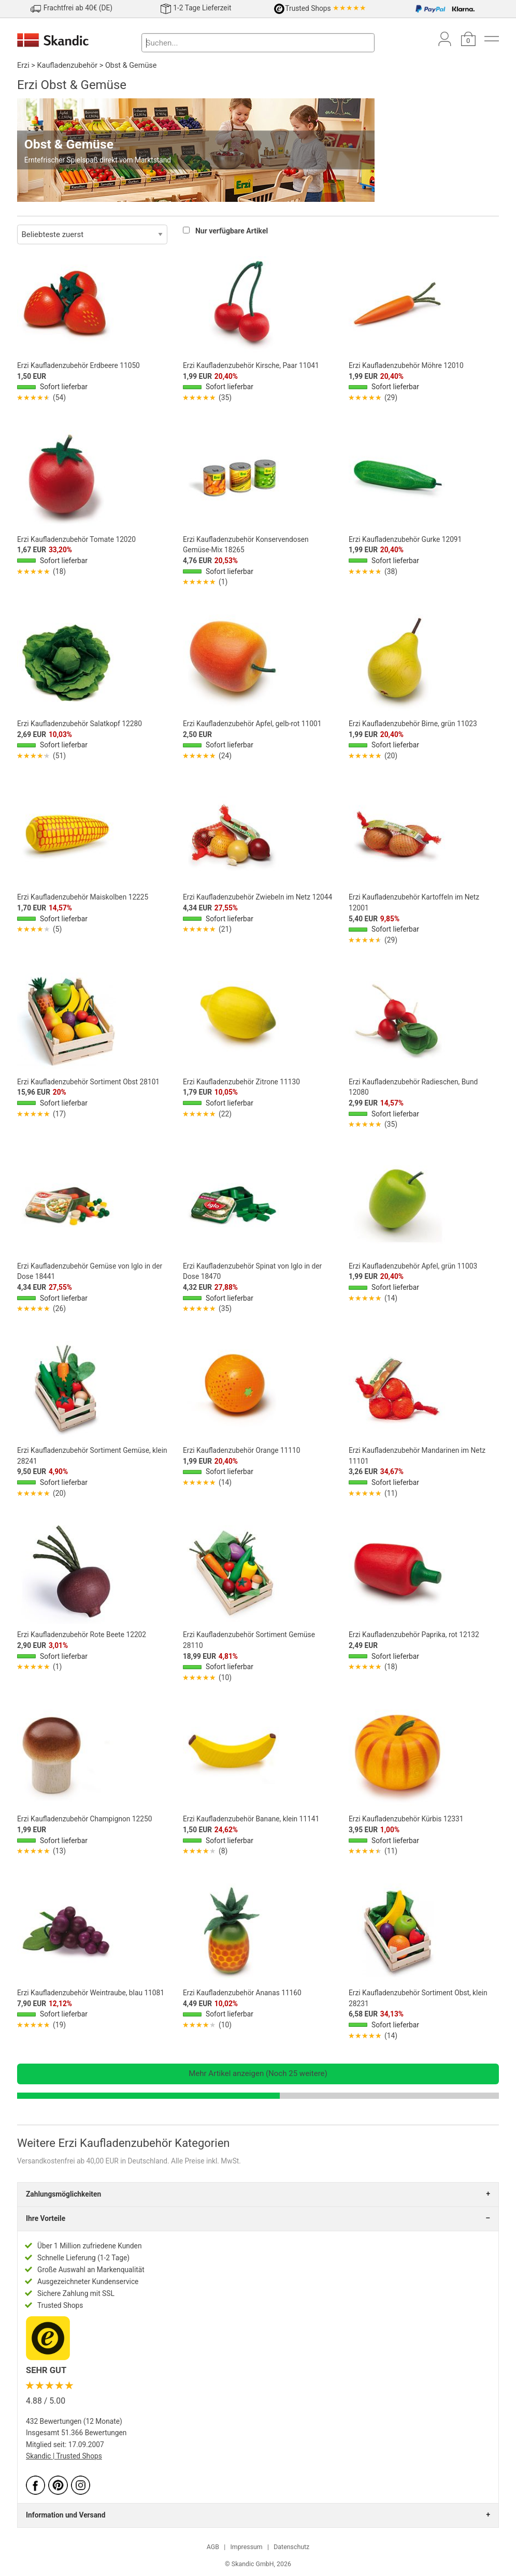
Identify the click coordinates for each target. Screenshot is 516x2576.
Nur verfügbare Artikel (231, 231)
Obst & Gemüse (131, 65)
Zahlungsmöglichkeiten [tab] (63, 2194)
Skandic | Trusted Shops (64, 2456)
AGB (213, 2547)
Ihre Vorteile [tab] (45, 2218)
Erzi (23, 65)
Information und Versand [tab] (65, 2515)
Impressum (246, 2547)
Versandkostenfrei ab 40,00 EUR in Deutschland (92, 2161)
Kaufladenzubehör (67, 65)
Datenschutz (291, 2547)
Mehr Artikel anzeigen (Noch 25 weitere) (258, 2073)
